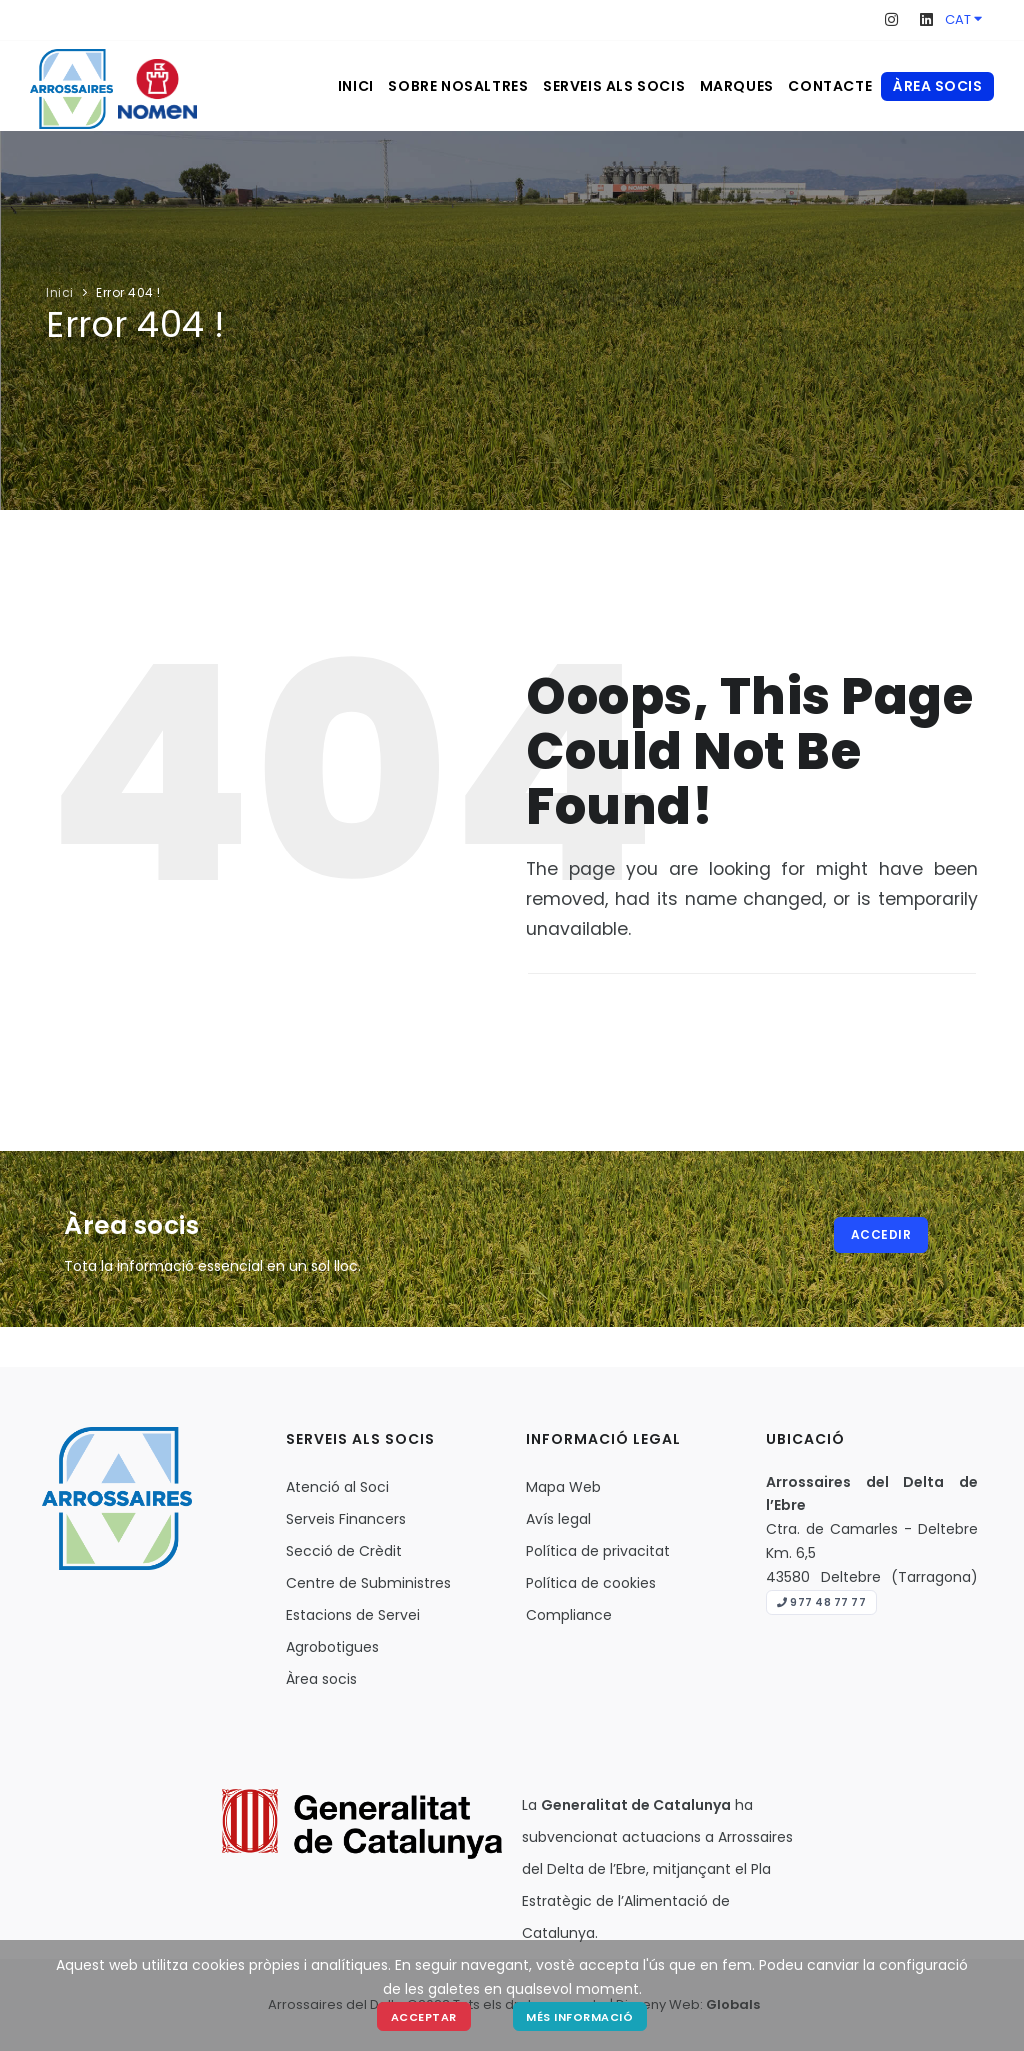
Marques (712, 86)
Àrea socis (937, 86)
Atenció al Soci (337, 1487)
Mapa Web (563, 1487)
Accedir (883, 1236)
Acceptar (423, 2016)
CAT (963, 19)
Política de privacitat (598, 1551)
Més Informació (581, 2016)
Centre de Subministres (368, 1583)
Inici (285, 86)
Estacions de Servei (353, 1615)
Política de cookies (591, 1583)
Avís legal (558, 1519)
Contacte (821, 86)
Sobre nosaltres (403, 86)
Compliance (569, 1615)
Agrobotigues (332, 1647)
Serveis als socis (574, 86)
